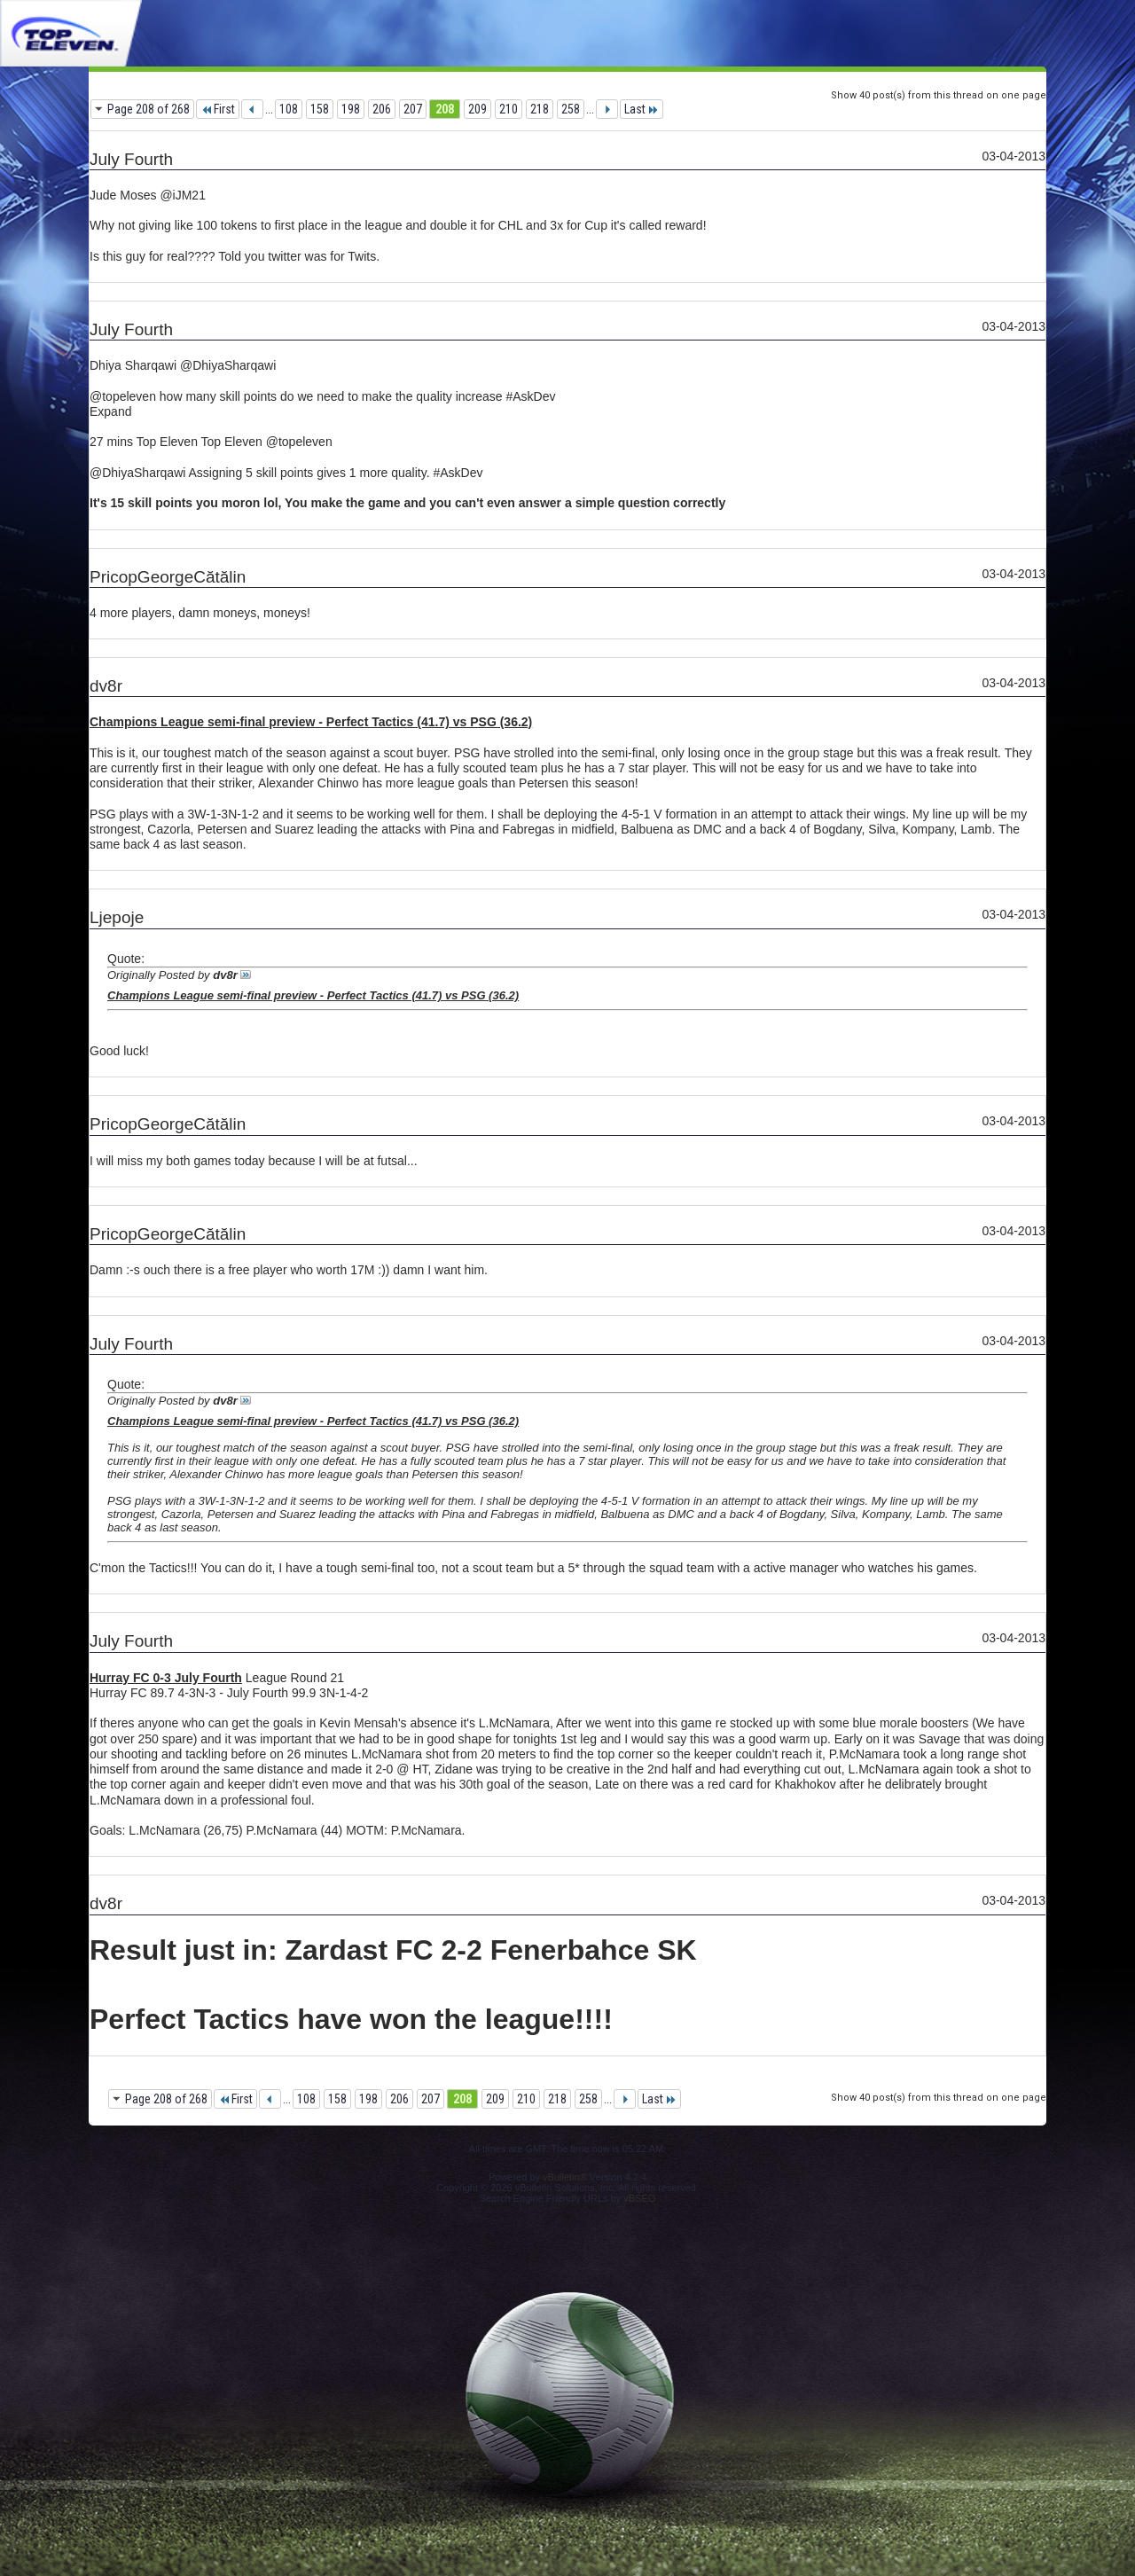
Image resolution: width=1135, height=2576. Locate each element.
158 (319, 109)
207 (412, 109)
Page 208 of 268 (148, 109)
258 (570, 109)
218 (539, 109)
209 (477, 109)
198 (350, 109)
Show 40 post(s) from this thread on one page (938, 95)
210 (508, 109)
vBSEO (639, 2198)
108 (288, 109)
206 (381, 109)
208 (444, 109)
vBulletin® (565, 2177)
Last (641, 109)
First (217, 109)
